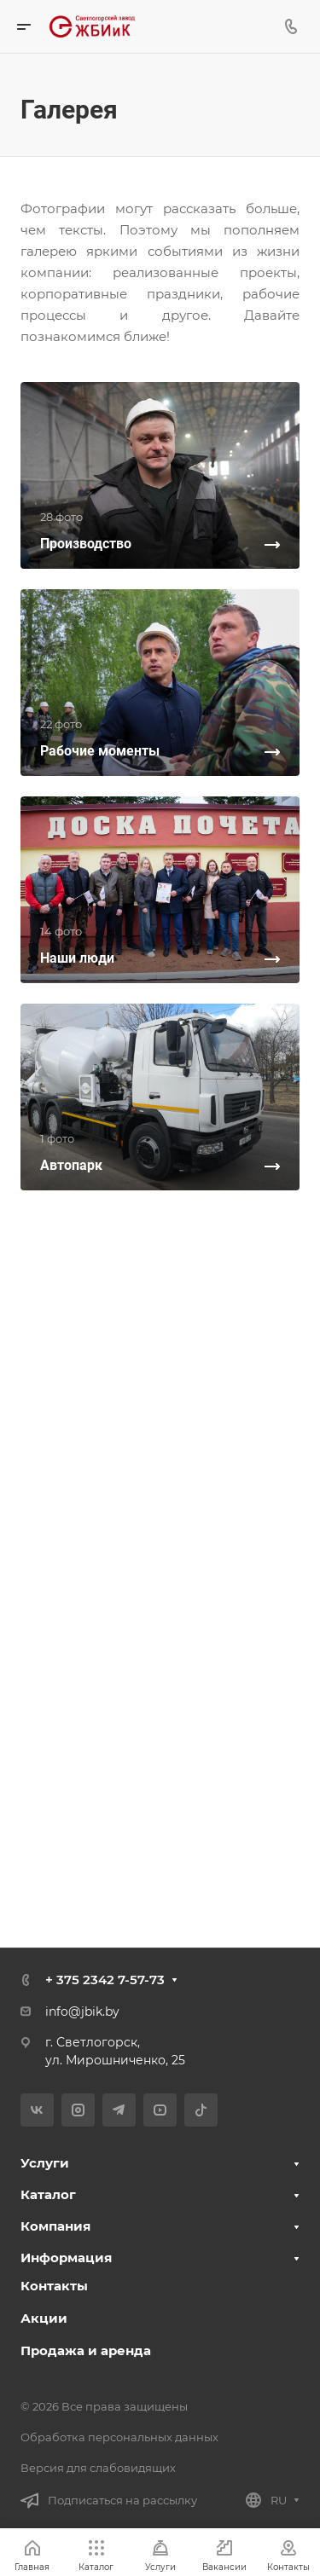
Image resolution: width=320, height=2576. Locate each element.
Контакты (54, 2286)
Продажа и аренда (85, 2350)
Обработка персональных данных (119, 2437)
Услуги (44, 2163)
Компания (55, 2226)
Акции (43, 2318)
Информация (66, 2257)
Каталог (48, 2194)
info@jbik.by (82, 2011)
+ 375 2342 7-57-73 (105, 1979)
